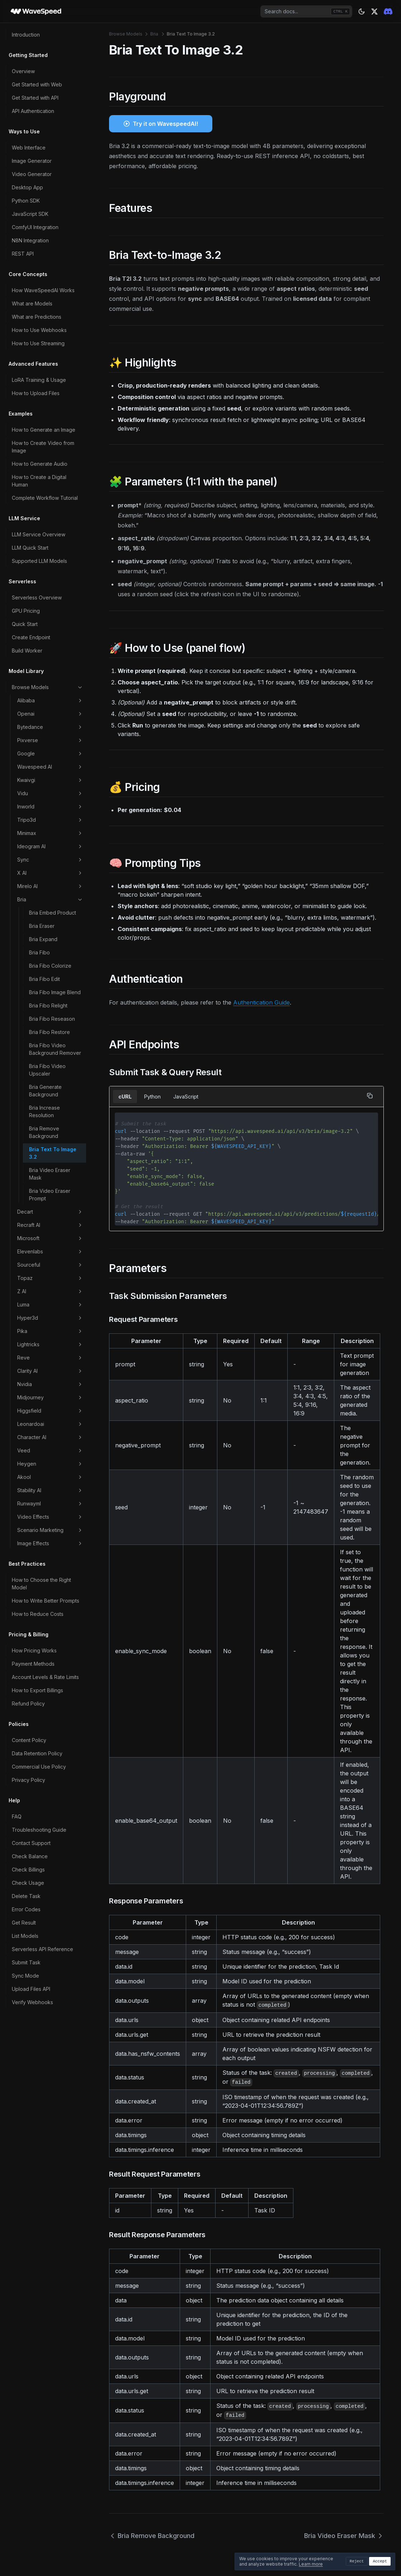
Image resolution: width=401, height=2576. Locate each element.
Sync (50, 860)
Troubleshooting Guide (39, 1830)
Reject (357, 2561)
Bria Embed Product (52, 913)
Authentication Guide (261, 1002)
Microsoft (50, 1238)
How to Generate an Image (43, 430)
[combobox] (306, 11)
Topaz (50, 1278)
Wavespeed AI (50, 767)
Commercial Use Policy (39, 1767)
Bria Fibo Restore (49, 1032)
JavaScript (185, 1097)
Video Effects (50, 1517)
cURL (125, 1097)
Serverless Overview (37, 597)
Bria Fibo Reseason (52, 1019)
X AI (50, 873)
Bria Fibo (39, 952)
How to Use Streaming (38, 343)
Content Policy (29, 1740)
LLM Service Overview (38, 534)
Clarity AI (50, 1371)
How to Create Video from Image (43, 447)
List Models (25, 1936)
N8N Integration (30, 240)
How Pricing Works (34, 1650)
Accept (380, 2561)
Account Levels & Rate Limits (45, 1677)
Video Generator (32, 174)
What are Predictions (36, 317)
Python (152, 1097)
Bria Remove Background (44, 1132)
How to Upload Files (36, 393)
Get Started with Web (37, 84)
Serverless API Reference (42, 1949)
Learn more (311, 2564)
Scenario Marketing (50, 1530)
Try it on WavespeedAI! (165, 123)
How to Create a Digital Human (39, 481)
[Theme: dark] (361, 11)
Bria (50, 899)
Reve (50, 1358)
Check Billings (28, 1869)
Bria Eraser (42, 926)
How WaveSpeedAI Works (43, 290)
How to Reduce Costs (37, 1614)
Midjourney (50, 1397)
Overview (23, 71)
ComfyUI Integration (35, 227)
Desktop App (27, 187)
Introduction (26, 35)
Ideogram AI (50, 846)
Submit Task (26, 1962)
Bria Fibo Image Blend (55, 992)
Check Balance (30, 1856)
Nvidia (50, 1384)
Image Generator (32, 161)
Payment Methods (33, 1664)
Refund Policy (28, 1703)
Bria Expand (43, 939)
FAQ (17, 1816)
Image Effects (50, 1543)
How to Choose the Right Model (41, 1583)
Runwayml (50, 1503)
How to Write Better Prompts (45, 1601)
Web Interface (29, 147)
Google (50, 753)
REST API (23, 254)
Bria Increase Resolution (44, 1111)
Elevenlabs (50, 1251)
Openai (50, 714)
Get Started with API (35, 98)
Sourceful (50, 1265)
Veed (50, 1450)
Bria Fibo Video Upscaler (47, 1070)
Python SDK (26, 201)
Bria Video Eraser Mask (49, 1174)
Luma (50, 1304)
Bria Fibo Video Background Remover (55, 1049)
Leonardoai (50, 1424)
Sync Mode (25, 1976)
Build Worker (27, 650)
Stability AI (50, 1490)
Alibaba (50, 700)
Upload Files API (31, 1989)
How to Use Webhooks (39, 330)
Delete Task (26, 1896)
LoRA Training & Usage (39, 380)
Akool (50, 1477)
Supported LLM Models (39, 561)
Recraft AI (50, 1225)
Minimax (50, 833)
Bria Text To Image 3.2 (52, 1153)
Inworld (50, 806)
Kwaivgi (50, 780)
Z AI (50, 1291)
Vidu (50, 793)
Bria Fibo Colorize (50, 966)
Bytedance (50, 727)
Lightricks (50, 1344)
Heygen (50, 1464)
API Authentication (33, 111)
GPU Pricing (26, 611)
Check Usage (28, 1883)
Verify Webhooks (32, 2002)
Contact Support (31, 1843)
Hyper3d (50, 1318)
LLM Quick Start (30, 548)
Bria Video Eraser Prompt (49, 1194)
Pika (50, 1331)
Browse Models (47, 687)
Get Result (24, 1923)
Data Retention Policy (37, 1753)
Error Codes (26, 1909)
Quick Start (25, 624)
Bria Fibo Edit (44, 979)
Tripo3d (50, 820)
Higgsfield (50, 1411)
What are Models (32, 303)
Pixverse (50, 740)
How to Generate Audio (39, 464)
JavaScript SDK (30, 214)
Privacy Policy (28, 1780)
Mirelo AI (50, 886)
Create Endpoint (31, 637)
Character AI (50, 1437)
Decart (50, 1212)
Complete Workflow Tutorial (45, 498)
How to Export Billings (37, 1690)
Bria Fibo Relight (48, 1005)
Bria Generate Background (45, 1090)
